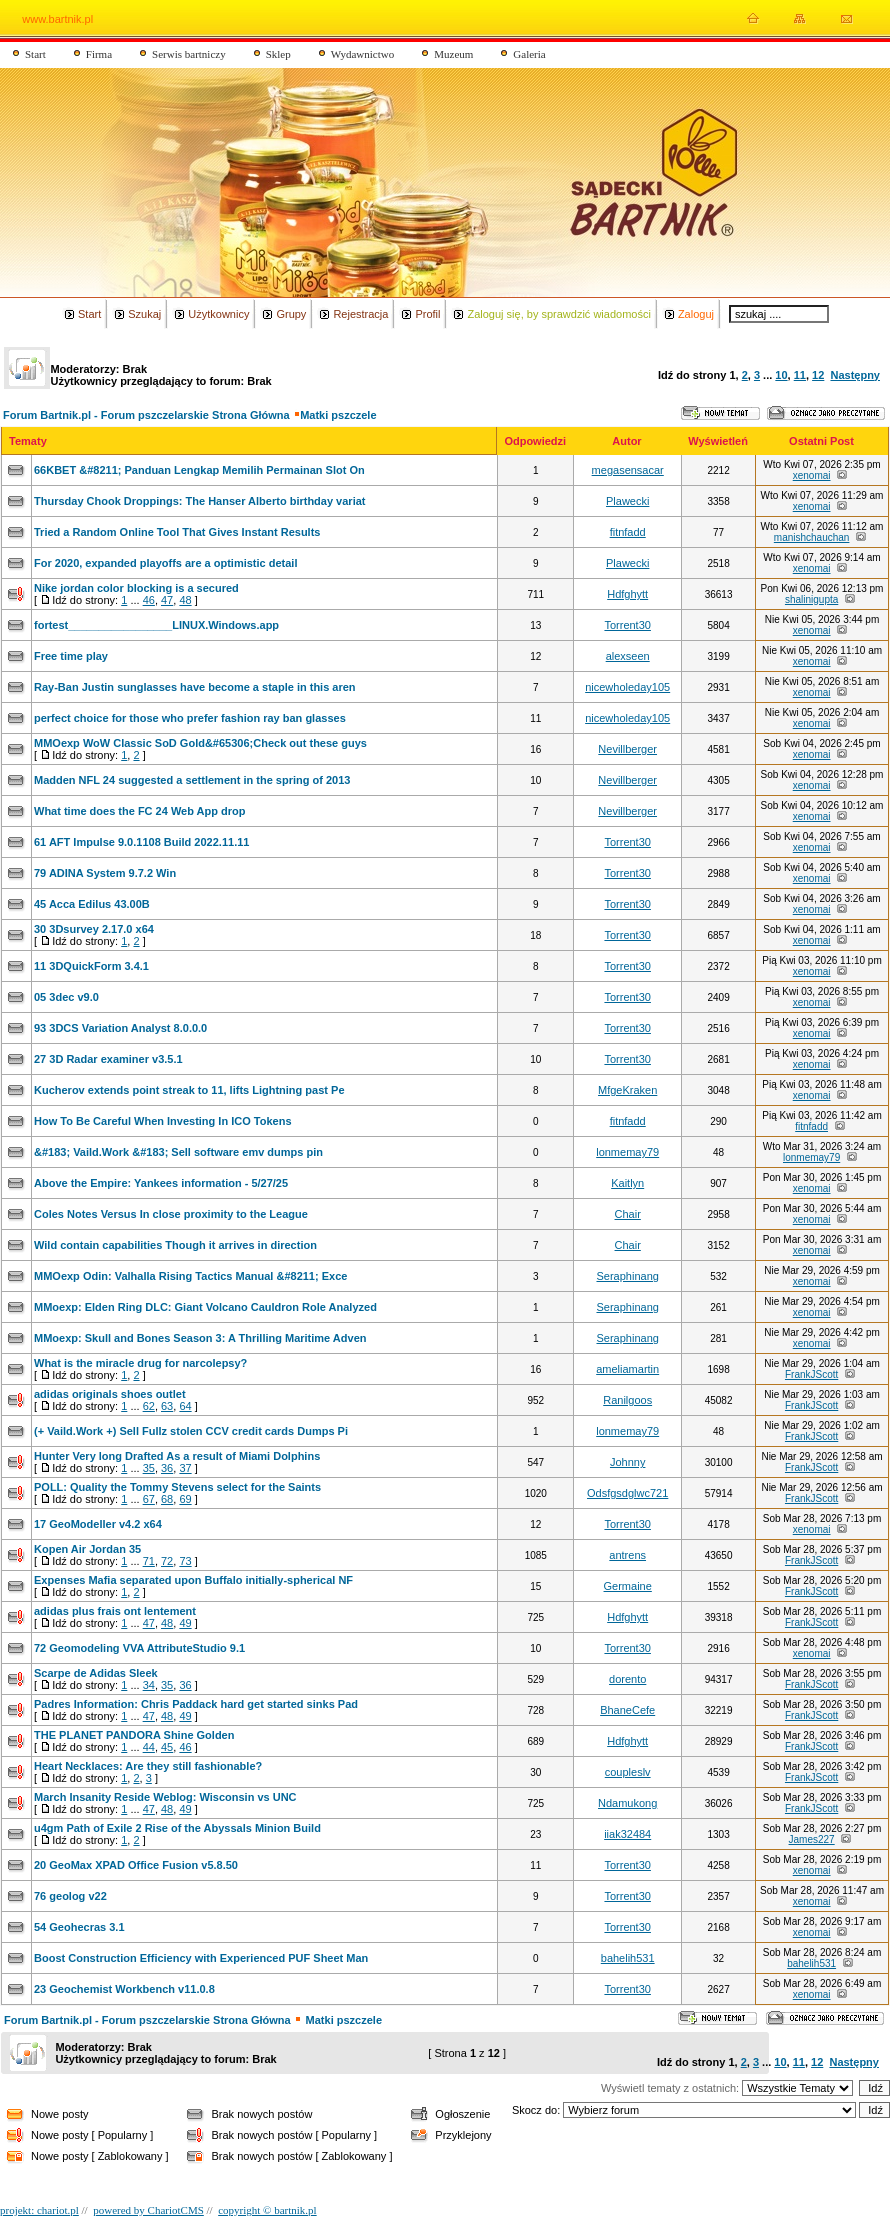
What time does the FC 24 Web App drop (139, 811)
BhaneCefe (627, 1710)
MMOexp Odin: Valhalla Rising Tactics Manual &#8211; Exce (190, 1276)
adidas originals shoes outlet (110, 1394)
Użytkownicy (218, 314)
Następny (855, 375)
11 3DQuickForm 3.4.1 (91, 966)
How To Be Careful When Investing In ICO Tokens (163, 1121)
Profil (427, 314)
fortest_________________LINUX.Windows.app (156, 625)
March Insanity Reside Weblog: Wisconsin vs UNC (165, 1797)
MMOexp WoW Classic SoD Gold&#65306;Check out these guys (200, 743)
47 (167, 600)
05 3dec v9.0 (66, 997)
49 (185, 1623)
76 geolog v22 (70, 1896)
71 (149, 1561)
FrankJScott (811, 1374)
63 (167, 1406)
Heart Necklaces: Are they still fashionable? (148, 1766)
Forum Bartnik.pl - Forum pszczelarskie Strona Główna (146, 415)
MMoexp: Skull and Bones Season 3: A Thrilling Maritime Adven (200, 1338)
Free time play (71, 656)
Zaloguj (696, 314)
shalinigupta (811, 599)
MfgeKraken (627, 1090)
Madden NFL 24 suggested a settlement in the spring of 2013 (192, 780)
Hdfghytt (627, 594)
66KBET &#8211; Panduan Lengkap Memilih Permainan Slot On (199, 470)
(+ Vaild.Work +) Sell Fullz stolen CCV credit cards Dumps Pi (191, 1431)
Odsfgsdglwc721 (627, 1493)
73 (185, 1561)
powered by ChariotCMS (148, 2210)
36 (167, 1468)
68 (167, 1499)
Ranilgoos (627, 1400)
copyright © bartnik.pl (267, 2210)
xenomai (812, 475)
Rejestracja (360, 314)
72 (167, 1561)
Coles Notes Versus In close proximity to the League (171, 1214)
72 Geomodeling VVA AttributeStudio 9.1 (139, 1648)
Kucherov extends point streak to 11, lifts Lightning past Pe (189, 1090)
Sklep (278, 54)
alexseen (628, 656)
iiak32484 (627, 1834)
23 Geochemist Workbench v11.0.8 (124, 1989)
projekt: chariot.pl (39, 2210)
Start (35, 54)
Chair (628, 1214)
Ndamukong (627, 1803)
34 (149, 1685)
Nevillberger (627, 749)
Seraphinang (627, 1276)
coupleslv (628, 1772)
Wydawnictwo (363, 54)
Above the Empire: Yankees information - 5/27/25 (161, 1183)
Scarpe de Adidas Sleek (96, 1673)
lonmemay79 (627, 1152)
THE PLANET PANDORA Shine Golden (134, 1735)
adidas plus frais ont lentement (115, 1611)
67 (149, 1499)
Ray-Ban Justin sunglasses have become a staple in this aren (195, 687)
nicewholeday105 (627, 687)
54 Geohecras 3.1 (79, 1927)
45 (167, 1747)
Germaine (628, 1586)
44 (149, 1747)
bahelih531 (628, 1958)
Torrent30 (627, 625)
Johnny (627, 1462)
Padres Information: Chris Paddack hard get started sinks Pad (196, 1704)
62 (149, 1406)
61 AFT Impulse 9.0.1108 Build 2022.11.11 (141, 842)
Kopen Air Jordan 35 (87, 1549)
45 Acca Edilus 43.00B (92, 904)
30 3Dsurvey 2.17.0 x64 (94, 929)
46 (149, 600)
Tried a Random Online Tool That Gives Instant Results (177, 532)
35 (149, 1468)
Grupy (291, 314)
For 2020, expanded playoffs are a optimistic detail (165, 563)
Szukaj (144, 314)
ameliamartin (627, 1369)
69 (185, 1499)
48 (185, 600)
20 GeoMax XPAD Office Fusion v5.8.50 (136, 1865)
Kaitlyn (627, 1183)
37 (185, 1468)
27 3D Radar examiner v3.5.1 (108, 1059)
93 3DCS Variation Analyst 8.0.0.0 (120, 1028)
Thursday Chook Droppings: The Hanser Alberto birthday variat (199, 501)
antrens (627, 1555)
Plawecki (627, 501)
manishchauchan (812, 537)
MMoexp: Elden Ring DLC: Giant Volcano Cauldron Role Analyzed (205, 1307)
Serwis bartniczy (189, 54)
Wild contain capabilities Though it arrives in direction (175, 1245)
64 (185, 1406)
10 (781, 375)
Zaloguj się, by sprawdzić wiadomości (558, 314)
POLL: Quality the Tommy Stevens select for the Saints (177, 1487)
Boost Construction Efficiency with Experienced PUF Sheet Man (201, 1958)
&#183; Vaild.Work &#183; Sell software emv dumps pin (178, 1152)
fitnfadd (628, 532)
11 (800, 375)
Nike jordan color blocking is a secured (136, 588)
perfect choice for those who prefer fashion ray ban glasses (190, 718)
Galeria (529, 54)
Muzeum (453, 54)
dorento (627, 1679)
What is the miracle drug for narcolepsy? (140, 1363)
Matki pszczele (338, 415)
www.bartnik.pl (57, 19)
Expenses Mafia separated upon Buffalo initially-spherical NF (193, 1580)
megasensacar (628, 470)
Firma (99, 54)
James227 (812, 1839)
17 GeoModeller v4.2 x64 (98, 1524)
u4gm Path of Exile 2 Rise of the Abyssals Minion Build (177, 1828)
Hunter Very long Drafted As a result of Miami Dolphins (177, 1456)
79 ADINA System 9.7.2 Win (105, 873)
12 (818, 375)
